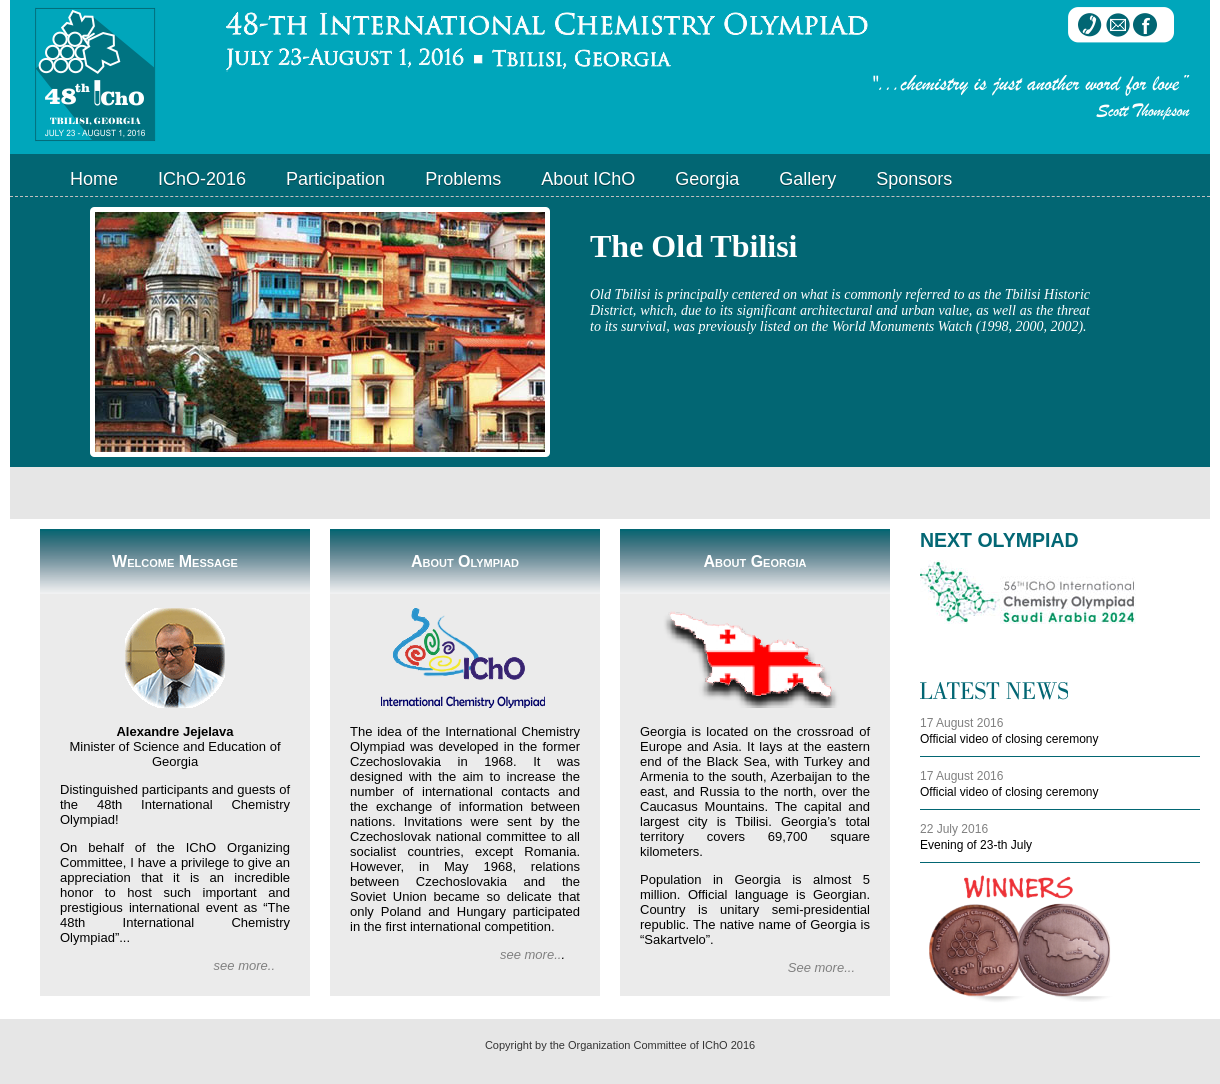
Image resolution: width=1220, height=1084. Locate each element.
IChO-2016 (202, 179)
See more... (821, 967)
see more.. (244, 965)
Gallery (807, 179)
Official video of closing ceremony (1009, 739)
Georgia (707, 179)
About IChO (588, 179)
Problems (463, 179)
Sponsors (914, 179)
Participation (335, 179)
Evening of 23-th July (976, 845)
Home (94, 179)
